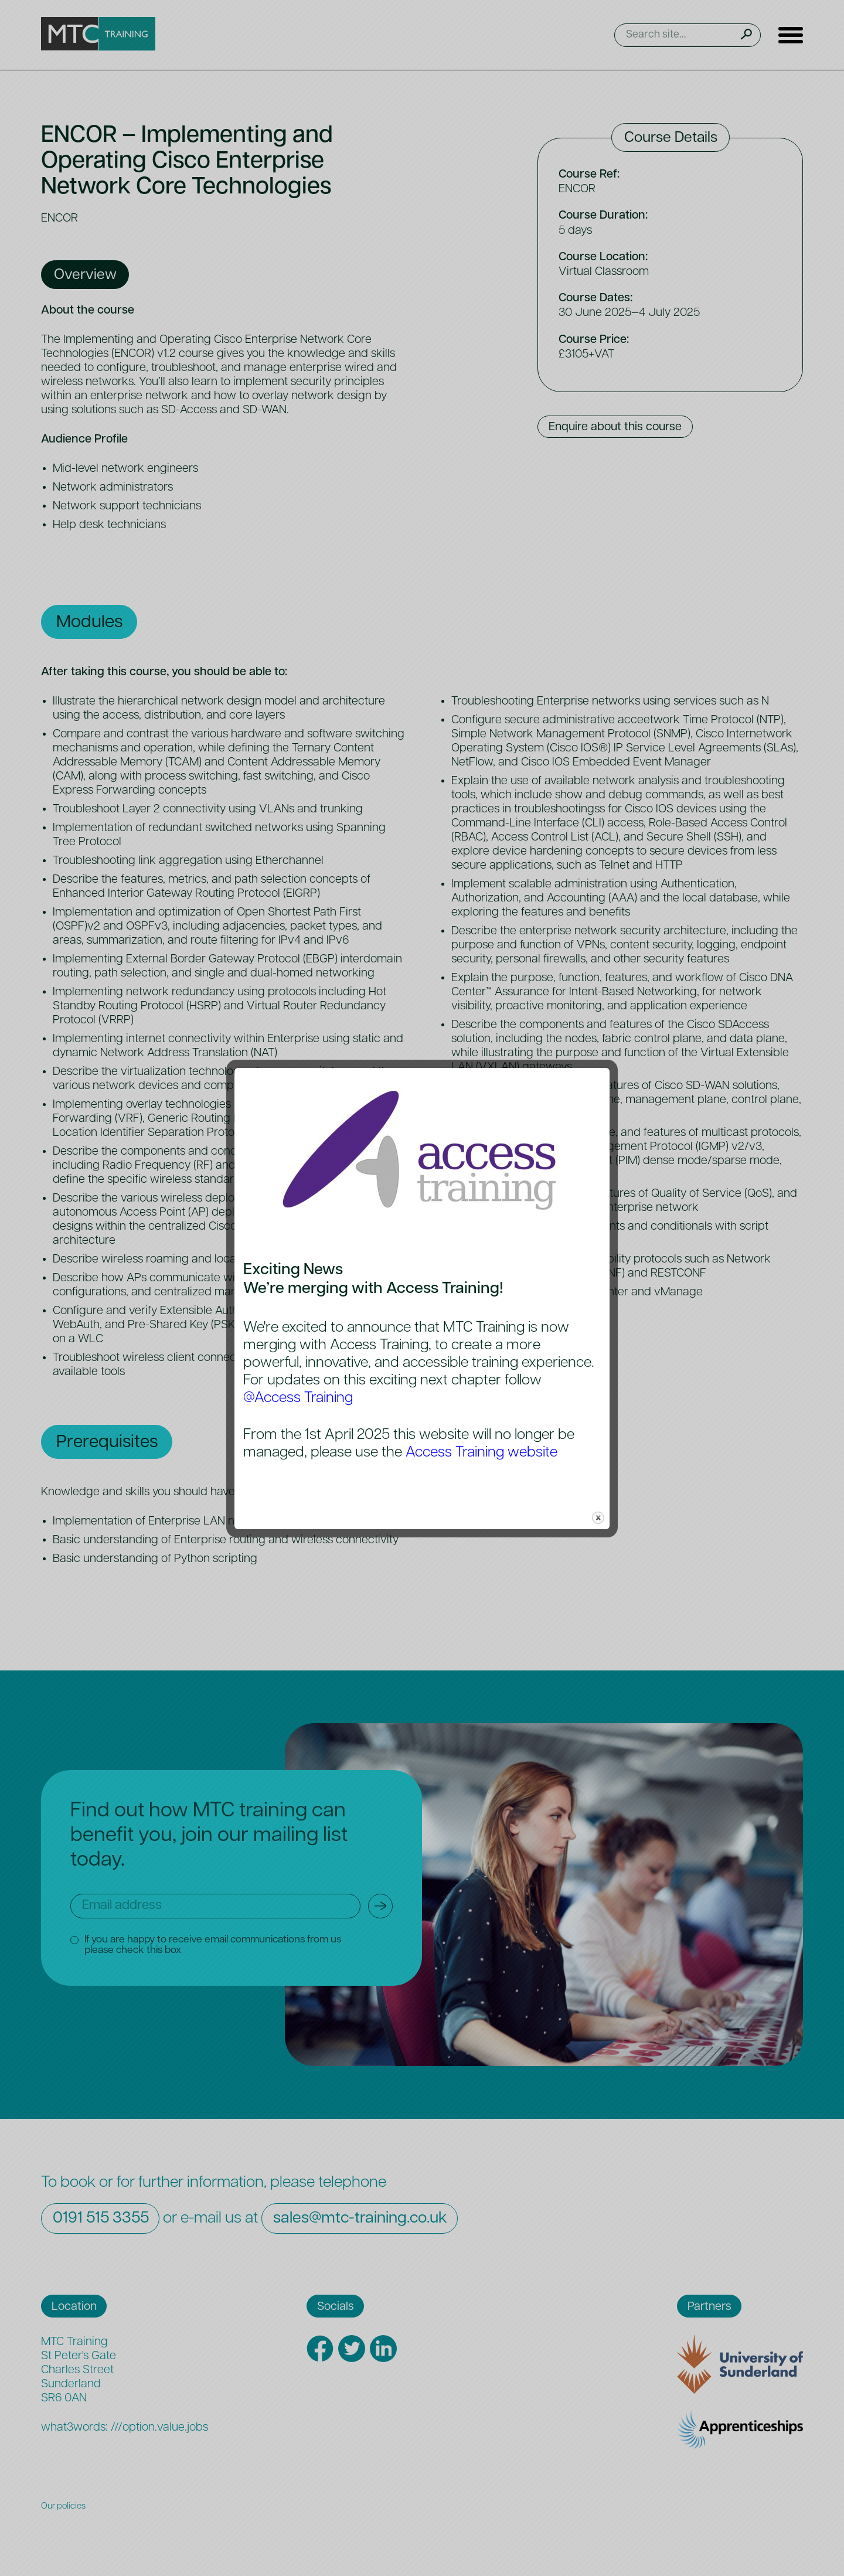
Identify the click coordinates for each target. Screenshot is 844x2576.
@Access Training (298, 1398)
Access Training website (481, 1452)
